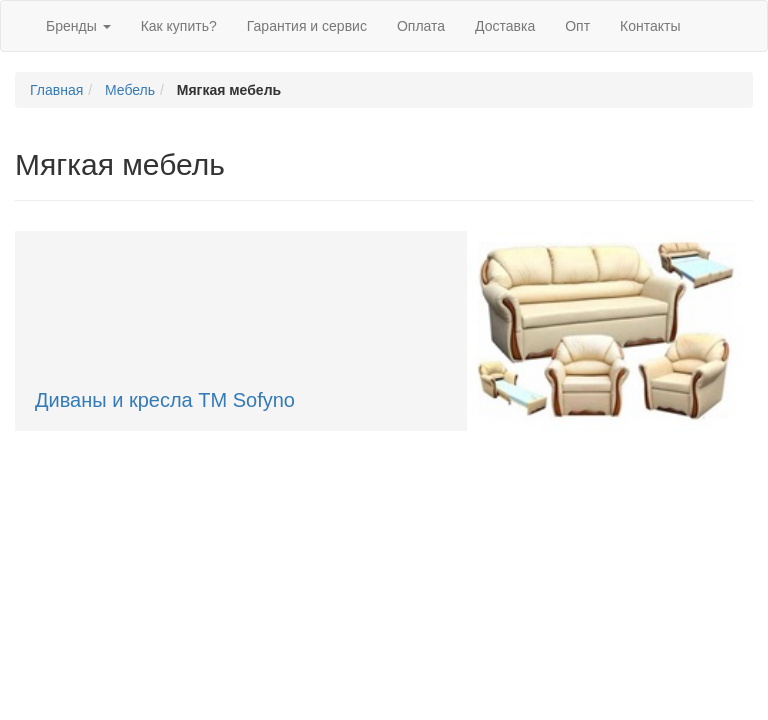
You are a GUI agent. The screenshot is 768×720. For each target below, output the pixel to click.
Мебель (130, 90)
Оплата (421, 26)
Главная (56, 90)
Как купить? (179, 26)
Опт (577, 26)
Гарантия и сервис (307, 26)
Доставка (505, 26)
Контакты (650, 26)
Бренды (78, 26)
